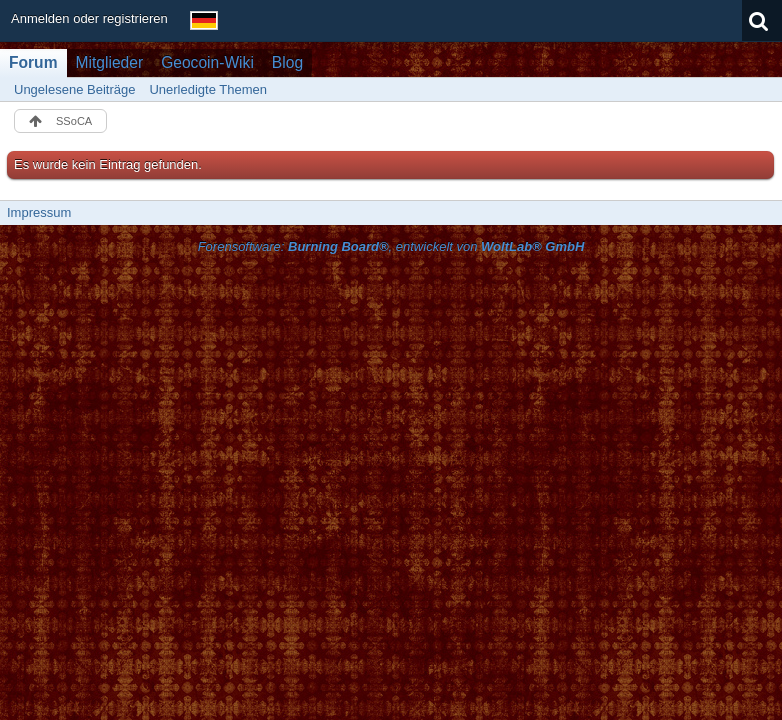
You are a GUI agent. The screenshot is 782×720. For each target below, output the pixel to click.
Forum (33, 62)
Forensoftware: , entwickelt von (391, 246)
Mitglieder (110, 62)
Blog (287, 62)
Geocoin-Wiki (207, 62)
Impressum (39, 212)
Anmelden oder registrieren (89, 18)
